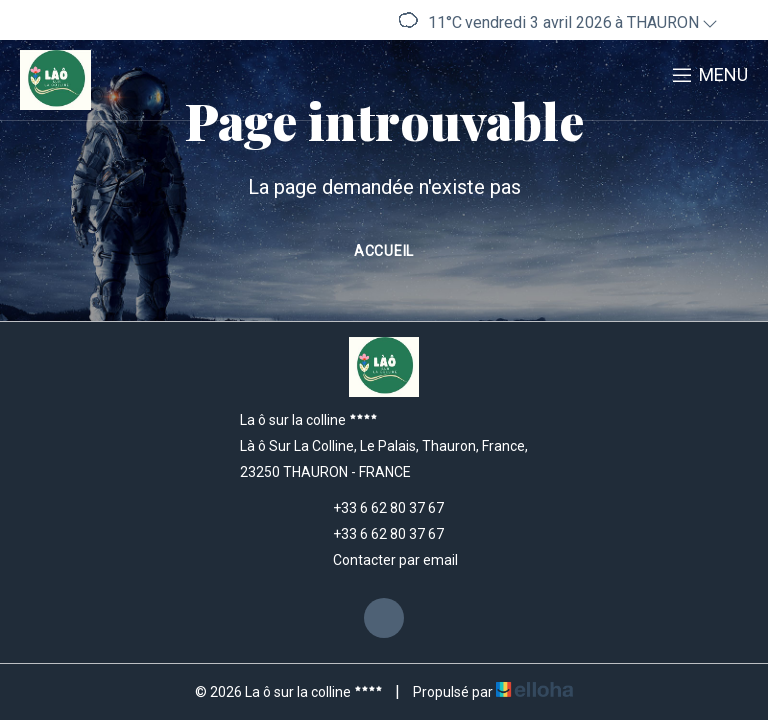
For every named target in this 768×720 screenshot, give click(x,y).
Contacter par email (384, 560)
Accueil (384, 251)
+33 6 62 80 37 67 (377, 508)
